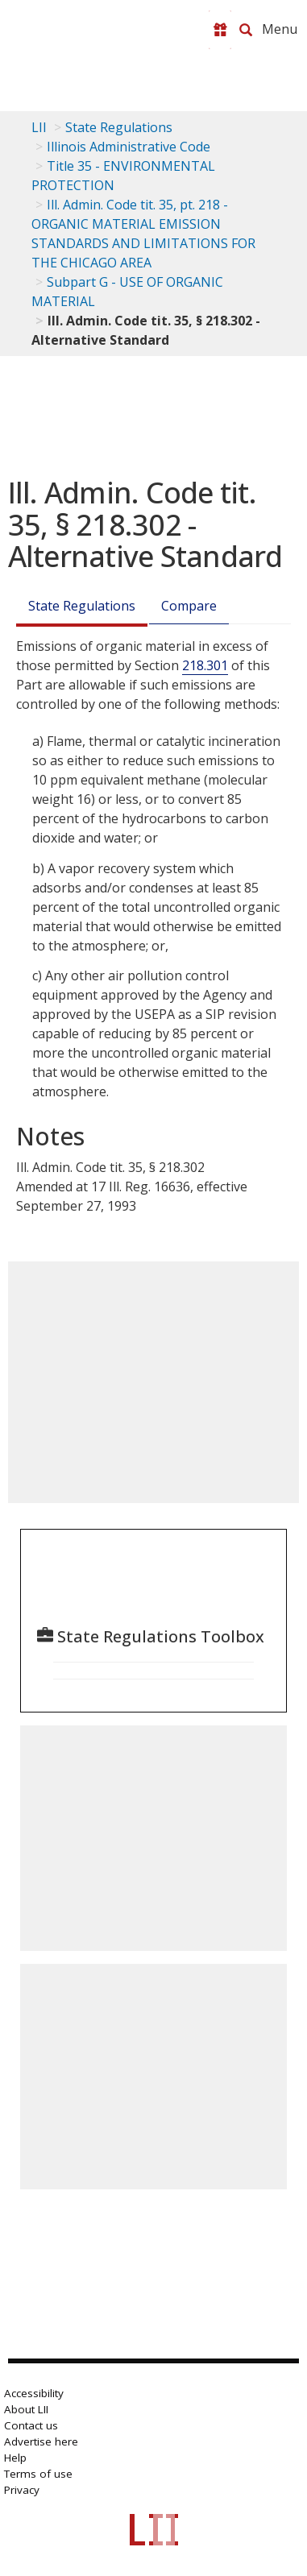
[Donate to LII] (220, 29)
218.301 (205, 665)
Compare (189, 606)
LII (39, 127)
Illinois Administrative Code (128, 146)
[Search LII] (245, 29)
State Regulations (118, 127)
